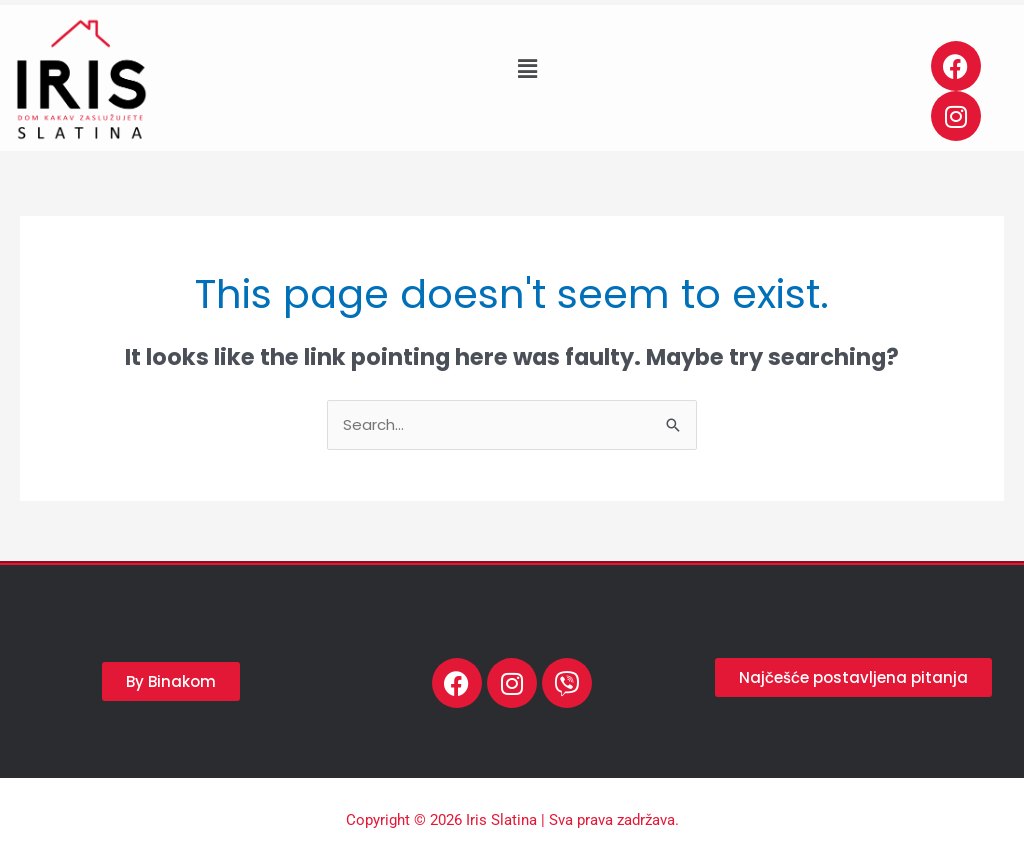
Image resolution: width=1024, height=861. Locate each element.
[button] (527, 69)
